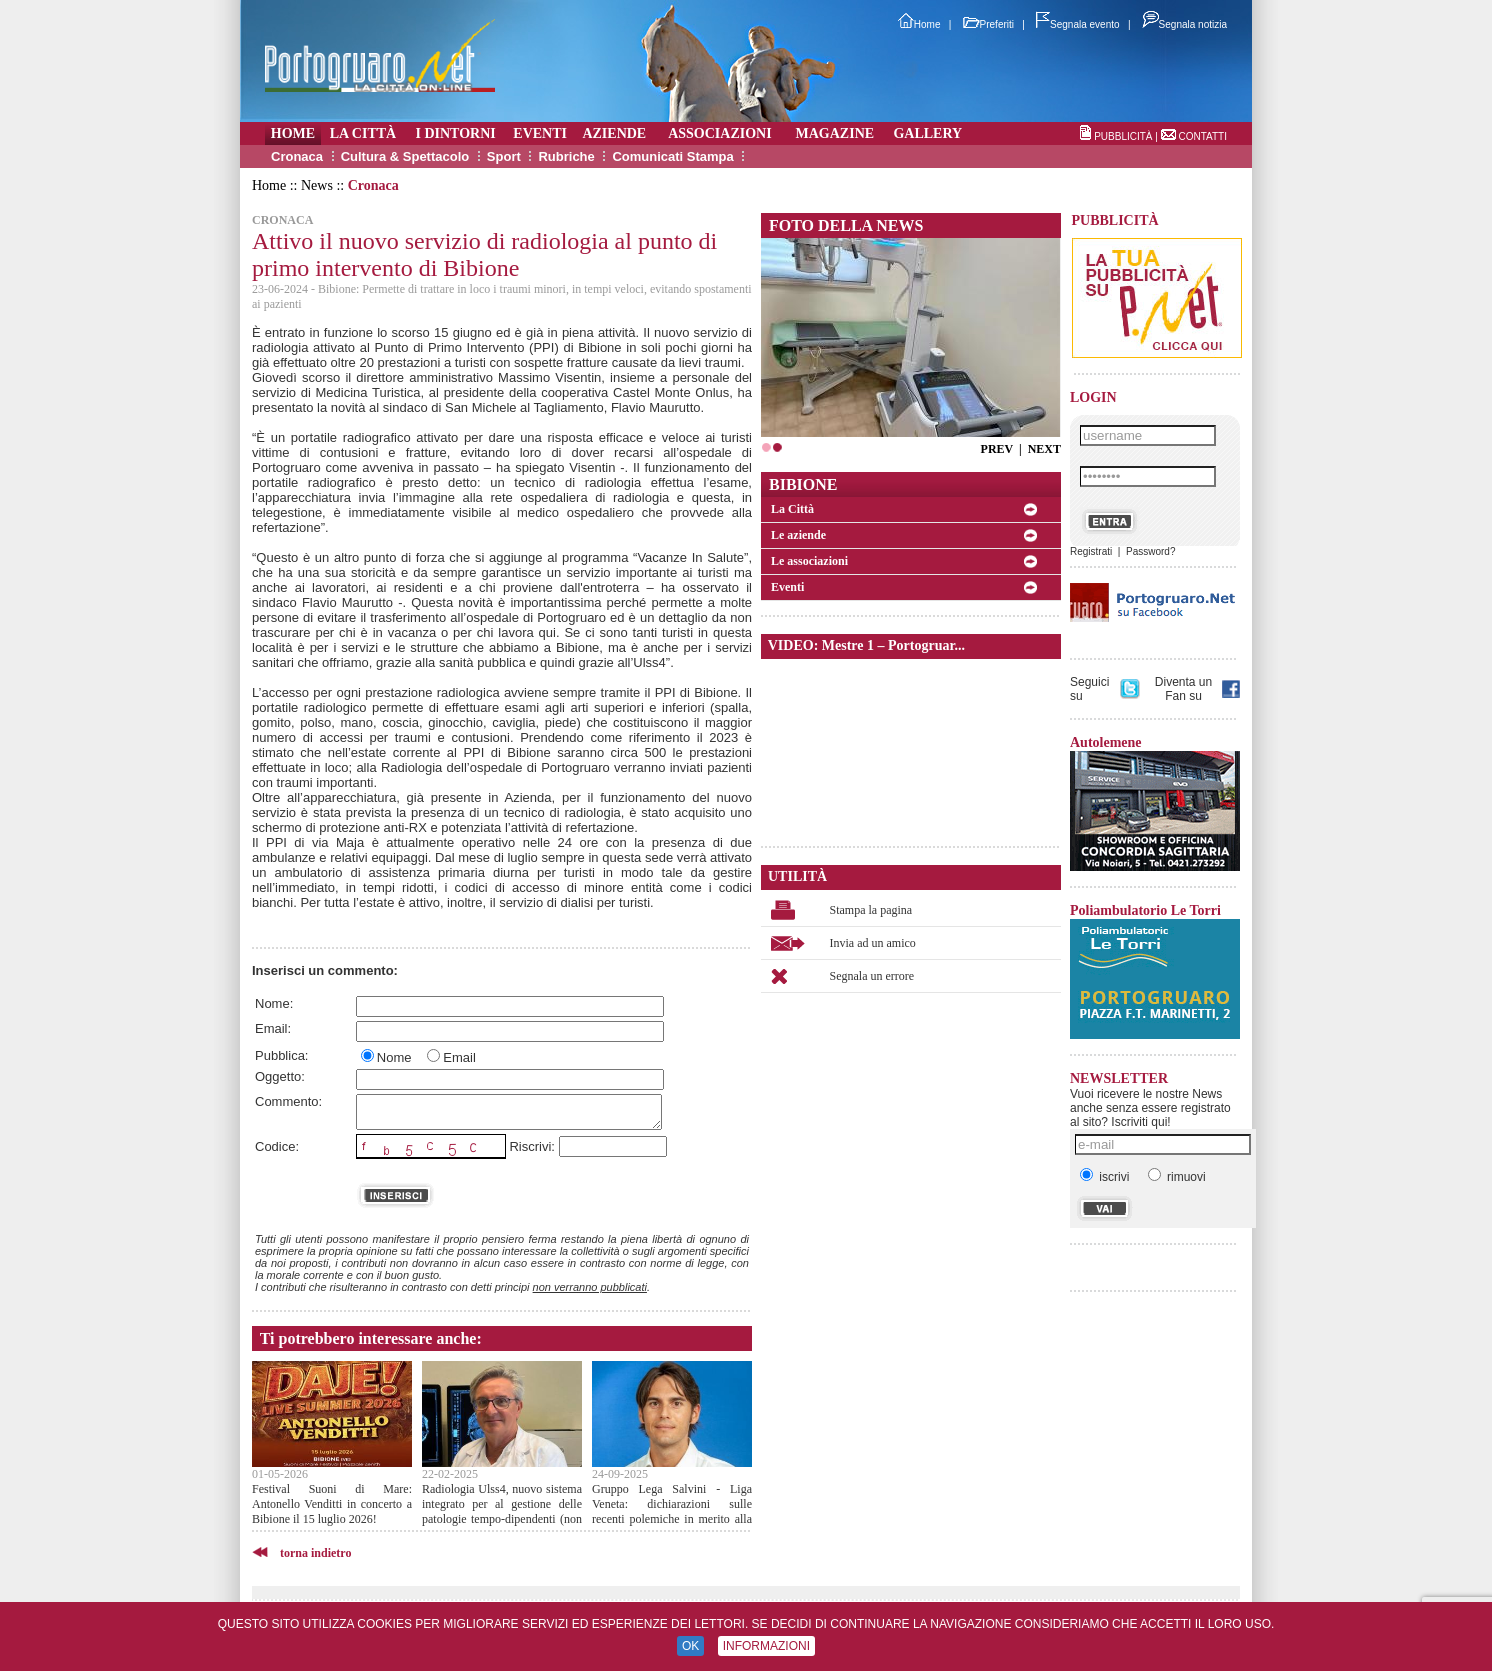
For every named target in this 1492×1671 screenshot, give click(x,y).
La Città (792, 509)
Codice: (277, 1146)
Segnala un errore (872, 976)
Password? (1150, 551)
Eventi (787, 587)
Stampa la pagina (871, 910)
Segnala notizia (1184, 24)
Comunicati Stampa (672, 156)
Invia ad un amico (873, 943)
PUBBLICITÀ (1123, 136)
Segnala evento (1078, 24)
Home (919, 24)
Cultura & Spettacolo (405, 156)
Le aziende (798, 535)
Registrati (1091, 551)
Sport (504, 156)
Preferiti (988, 24)
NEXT (1044, 449)
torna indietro (315, 1553)
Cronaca (297, 156)
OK (690, 1646)
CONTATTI (1202, 136)
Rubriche (566, 156)
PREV (997, 449)
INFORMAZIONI (766, 1646)
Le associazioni (809, 561)
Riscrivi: (532, 1146)
